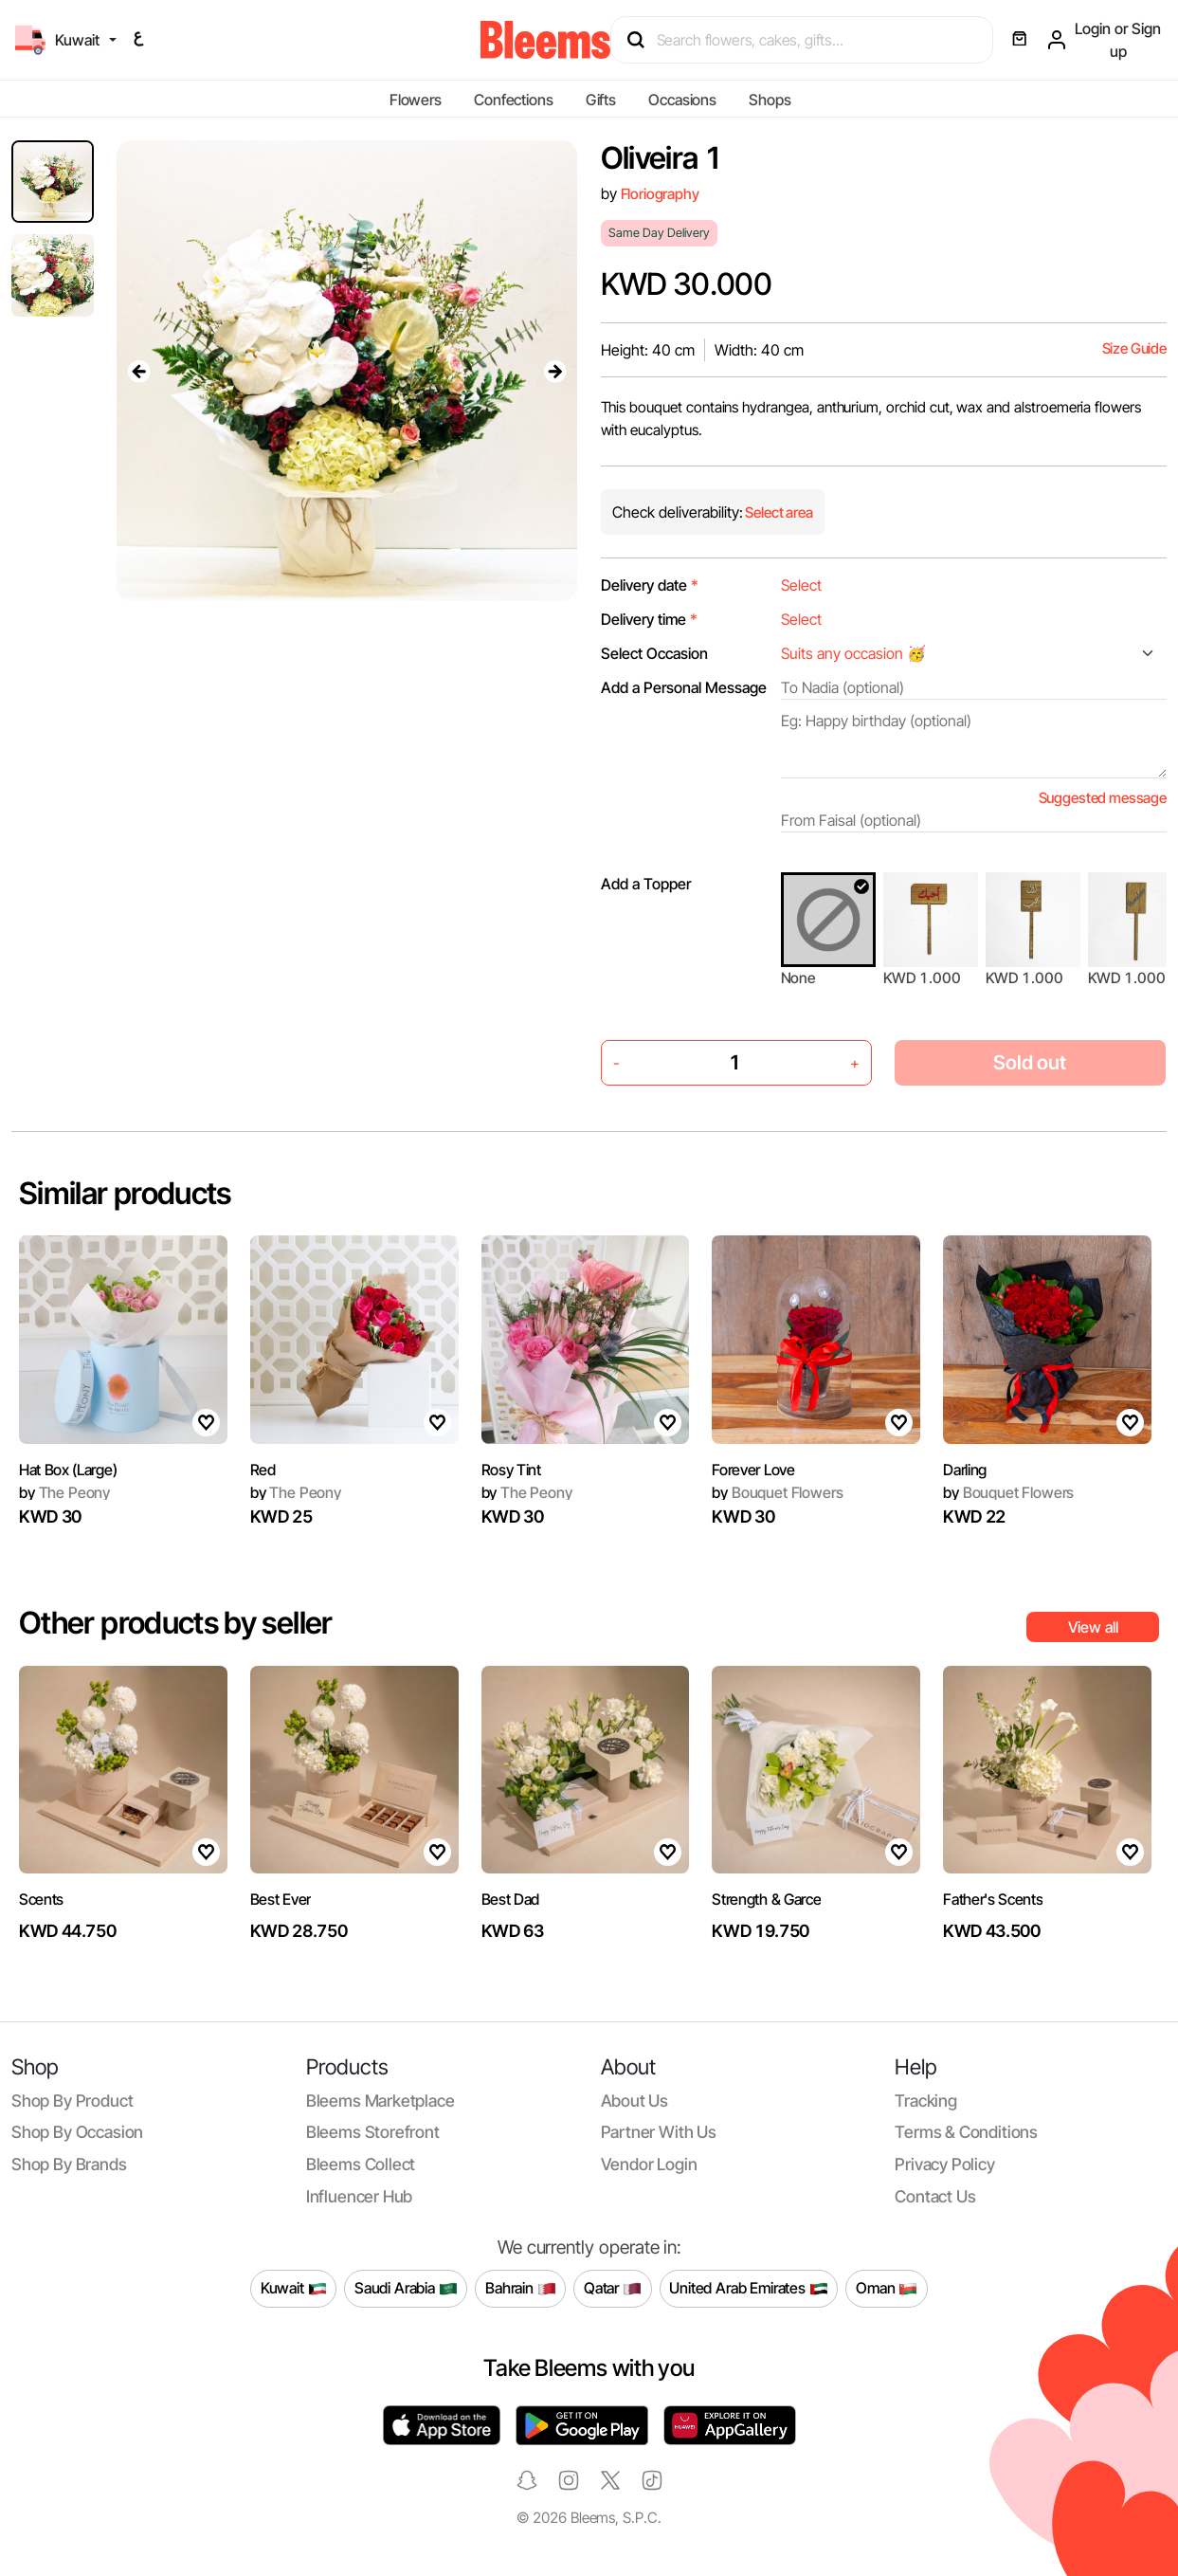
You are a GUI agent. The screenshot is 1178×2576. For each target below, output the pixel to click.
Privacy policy (945, 2164)
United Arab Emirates (748, 2288)
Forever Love (753, 1469)
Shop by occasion (77, 2132)
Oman (886, 2288)
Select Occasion (654, 653)
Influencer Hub (359, 2196)
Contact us (935, 2196)
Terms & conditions (966, 2132)
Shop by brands (69, 2164)
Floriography (660, 194)
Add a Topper (646, 883)
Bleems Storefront (373, 2132)
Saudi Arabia (406, 2288)
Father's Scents (992, 1899)
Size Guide (1134, 348)
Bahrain (520, 2288)
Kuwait (294, 2288)
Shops (769, 99)
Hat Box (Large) (68, 1469)
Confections (513, 99)
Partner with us (658, 2132)
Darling (965, 1469)
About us (635, 2100)
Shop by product (72, 2100)
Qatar (613, 2288)
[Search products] (810, 40)
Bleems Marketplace (380, 2100)
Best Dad (510, 1899)
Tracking (926, 2100)
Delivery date (649, 584)
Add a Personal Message (684, 687)
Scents (41, 1899)
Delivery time (649, 619)
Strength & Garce (766, 1899)
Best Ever (280, 1899)
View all (1093, 1626)
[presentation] (139, 370)
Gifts (601, 99)
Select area (778, 512)
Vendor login (649, 2164)
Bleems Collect (361, 2164)
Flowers (416, 99)
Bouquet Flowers (777, 1492)
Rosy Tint (511, 1469)
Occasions (682, 99)
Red (263, 1469)
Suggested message (1103, 798)
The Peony (64, 1492)
